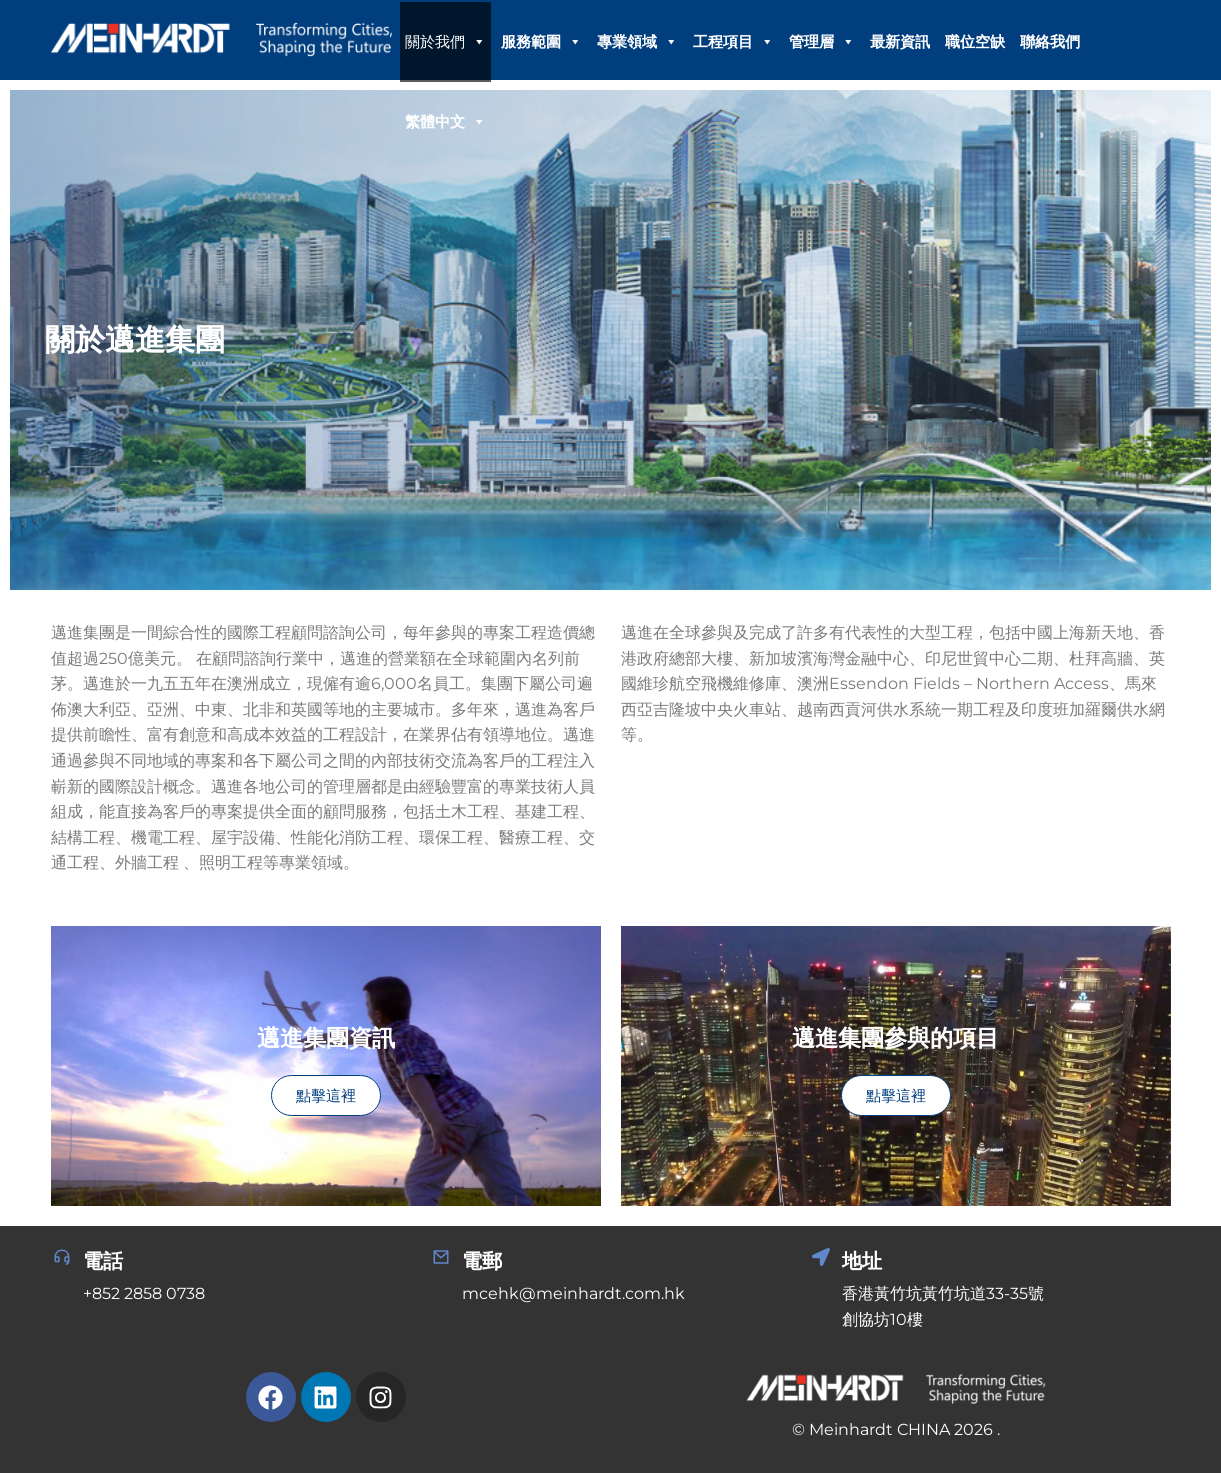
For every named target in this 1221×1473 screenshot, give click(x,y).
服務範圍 (541, 42)
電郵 (482, 1261)
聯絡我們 (1050, 41)
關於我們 (445, 42)
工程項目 (733, 42)
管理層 (822, 42)
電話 (103, 1261)
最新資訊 (900, 41)
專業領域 (637, 42)
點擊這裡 (326, 1095)
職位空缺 (975, 41)
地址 (862, 1261)
